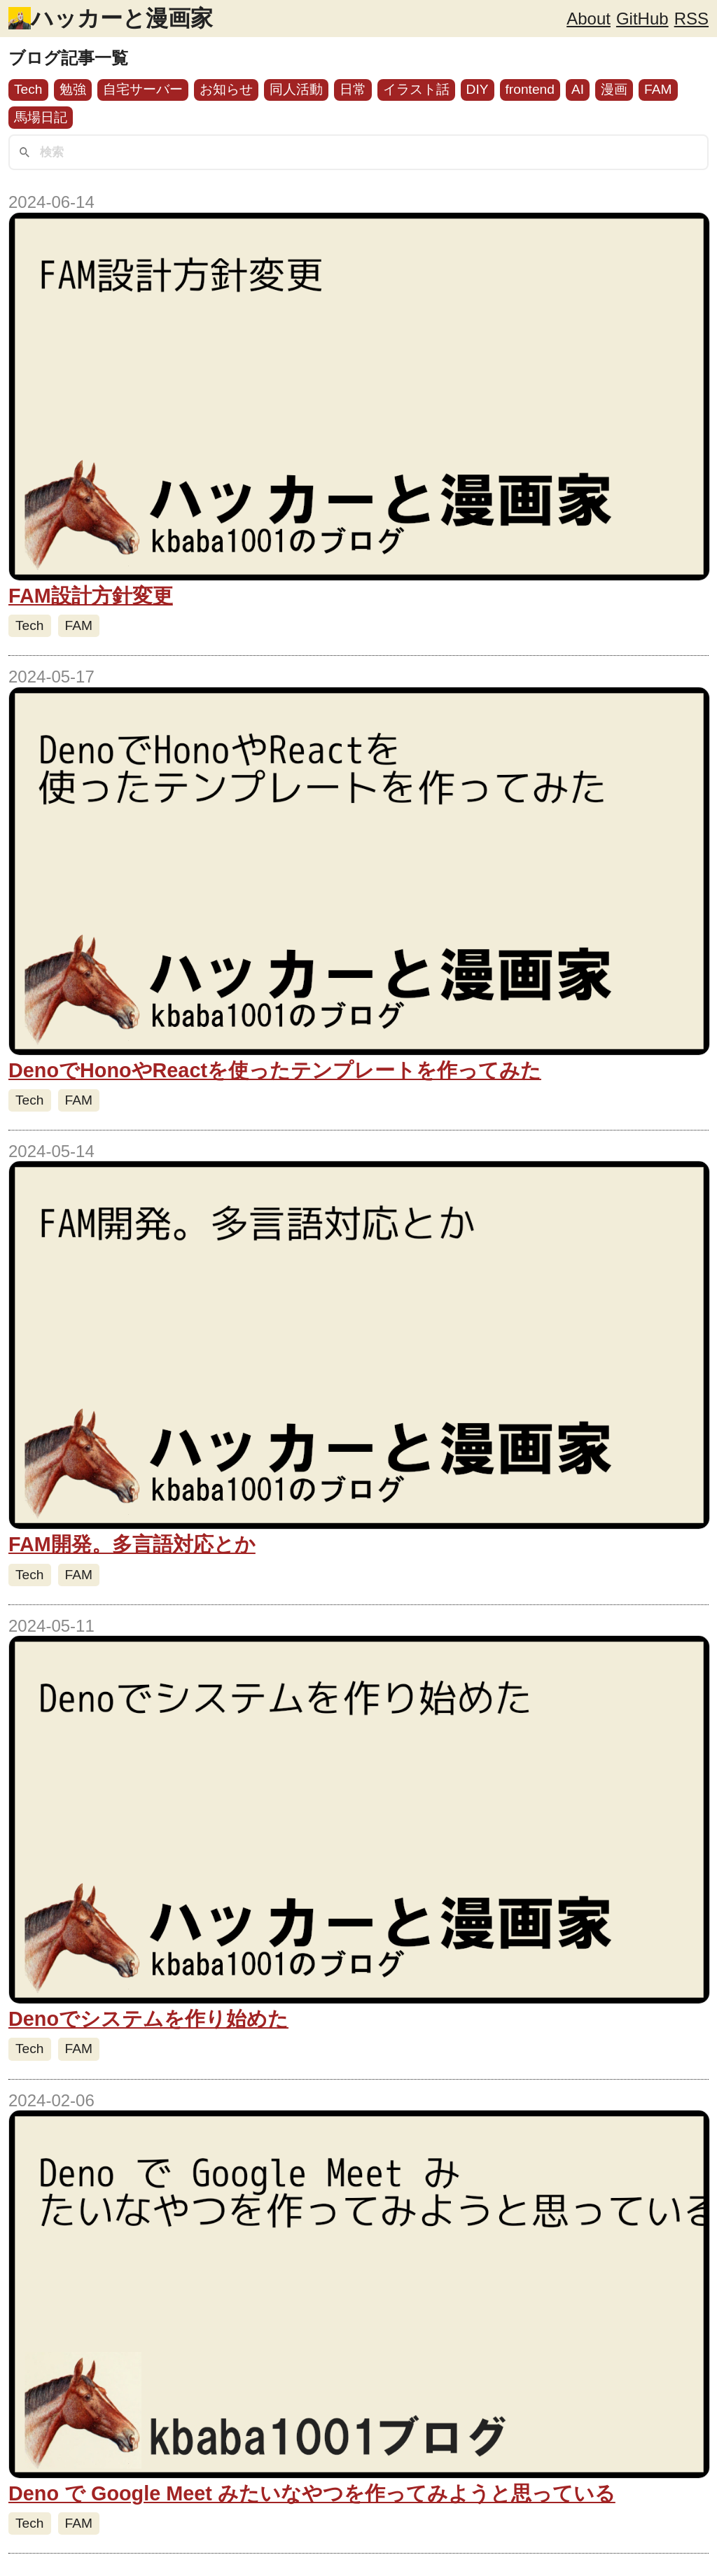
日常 (353, 89)
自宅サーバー (143, 89)
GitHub (642, 18)
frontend (530, 89)
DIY (477, 89)
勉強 (73, 89)
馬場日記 (40, 117)
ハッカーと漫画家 (122, 18)
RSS (691, 18)
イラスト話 (416, 89)
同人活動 (296, 89)
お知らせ (226, 89)
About (588, 18)
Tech (28, 89)
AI (577, 89)
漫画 (614, 89)
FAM (657, 89)
